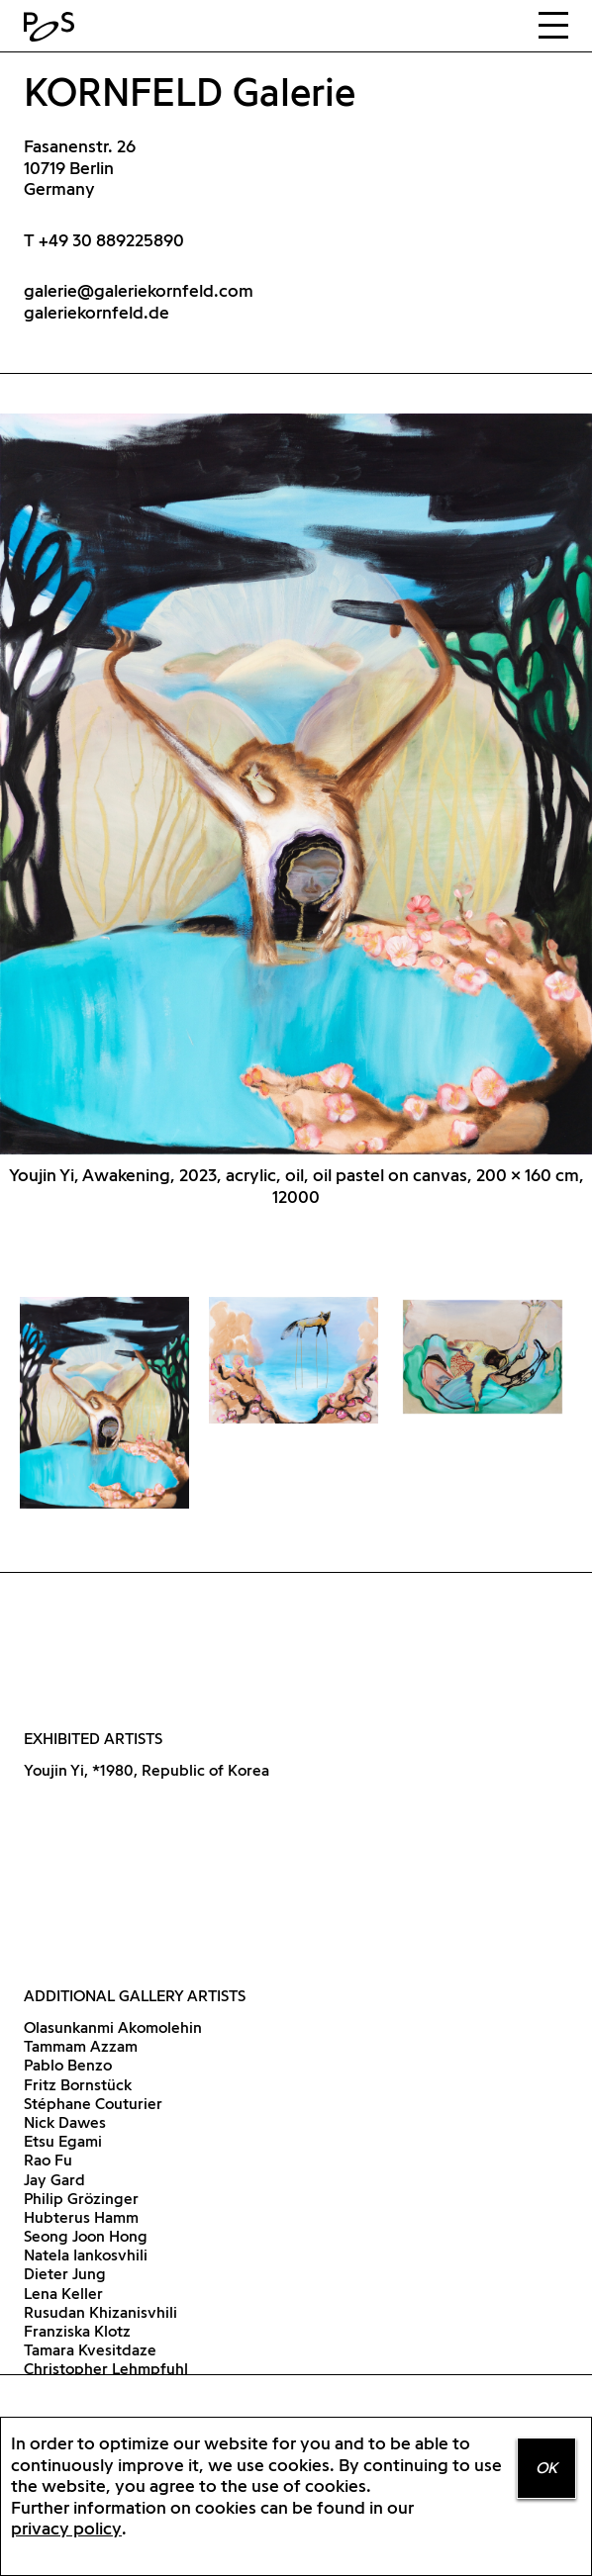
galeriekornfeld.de (96, 312)
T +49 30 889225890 (104, 240)
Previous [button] (148, 806)
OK (546, 2467)
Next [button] (444, 806)
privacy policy (66, 2528)
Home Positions (53, 27)
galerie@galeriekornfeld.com (138, 290)
